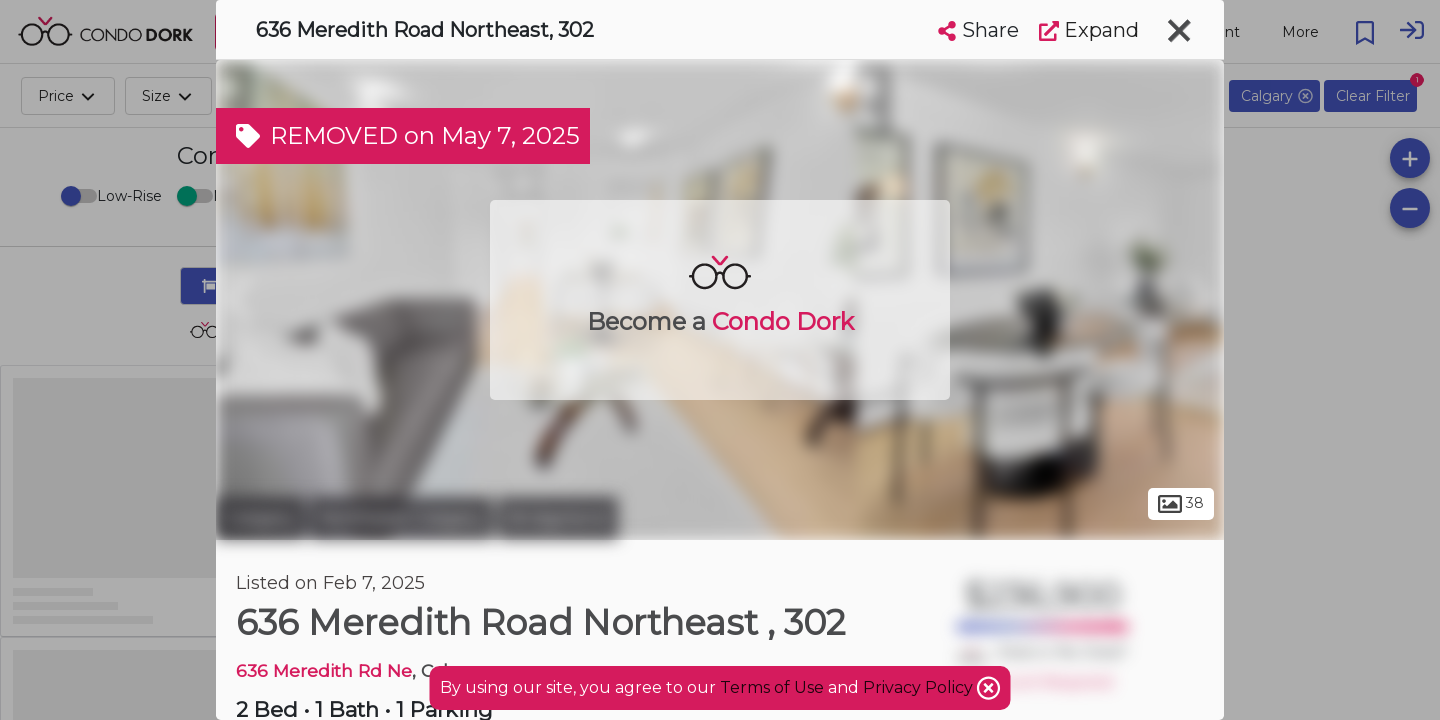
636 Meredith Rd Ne (324, 670)
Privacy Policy (920, 687)
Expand (1089, 30)
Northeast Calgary (401, 518)
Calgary (260, 518)
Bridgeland (558, 518)
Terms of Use (772, 687)
